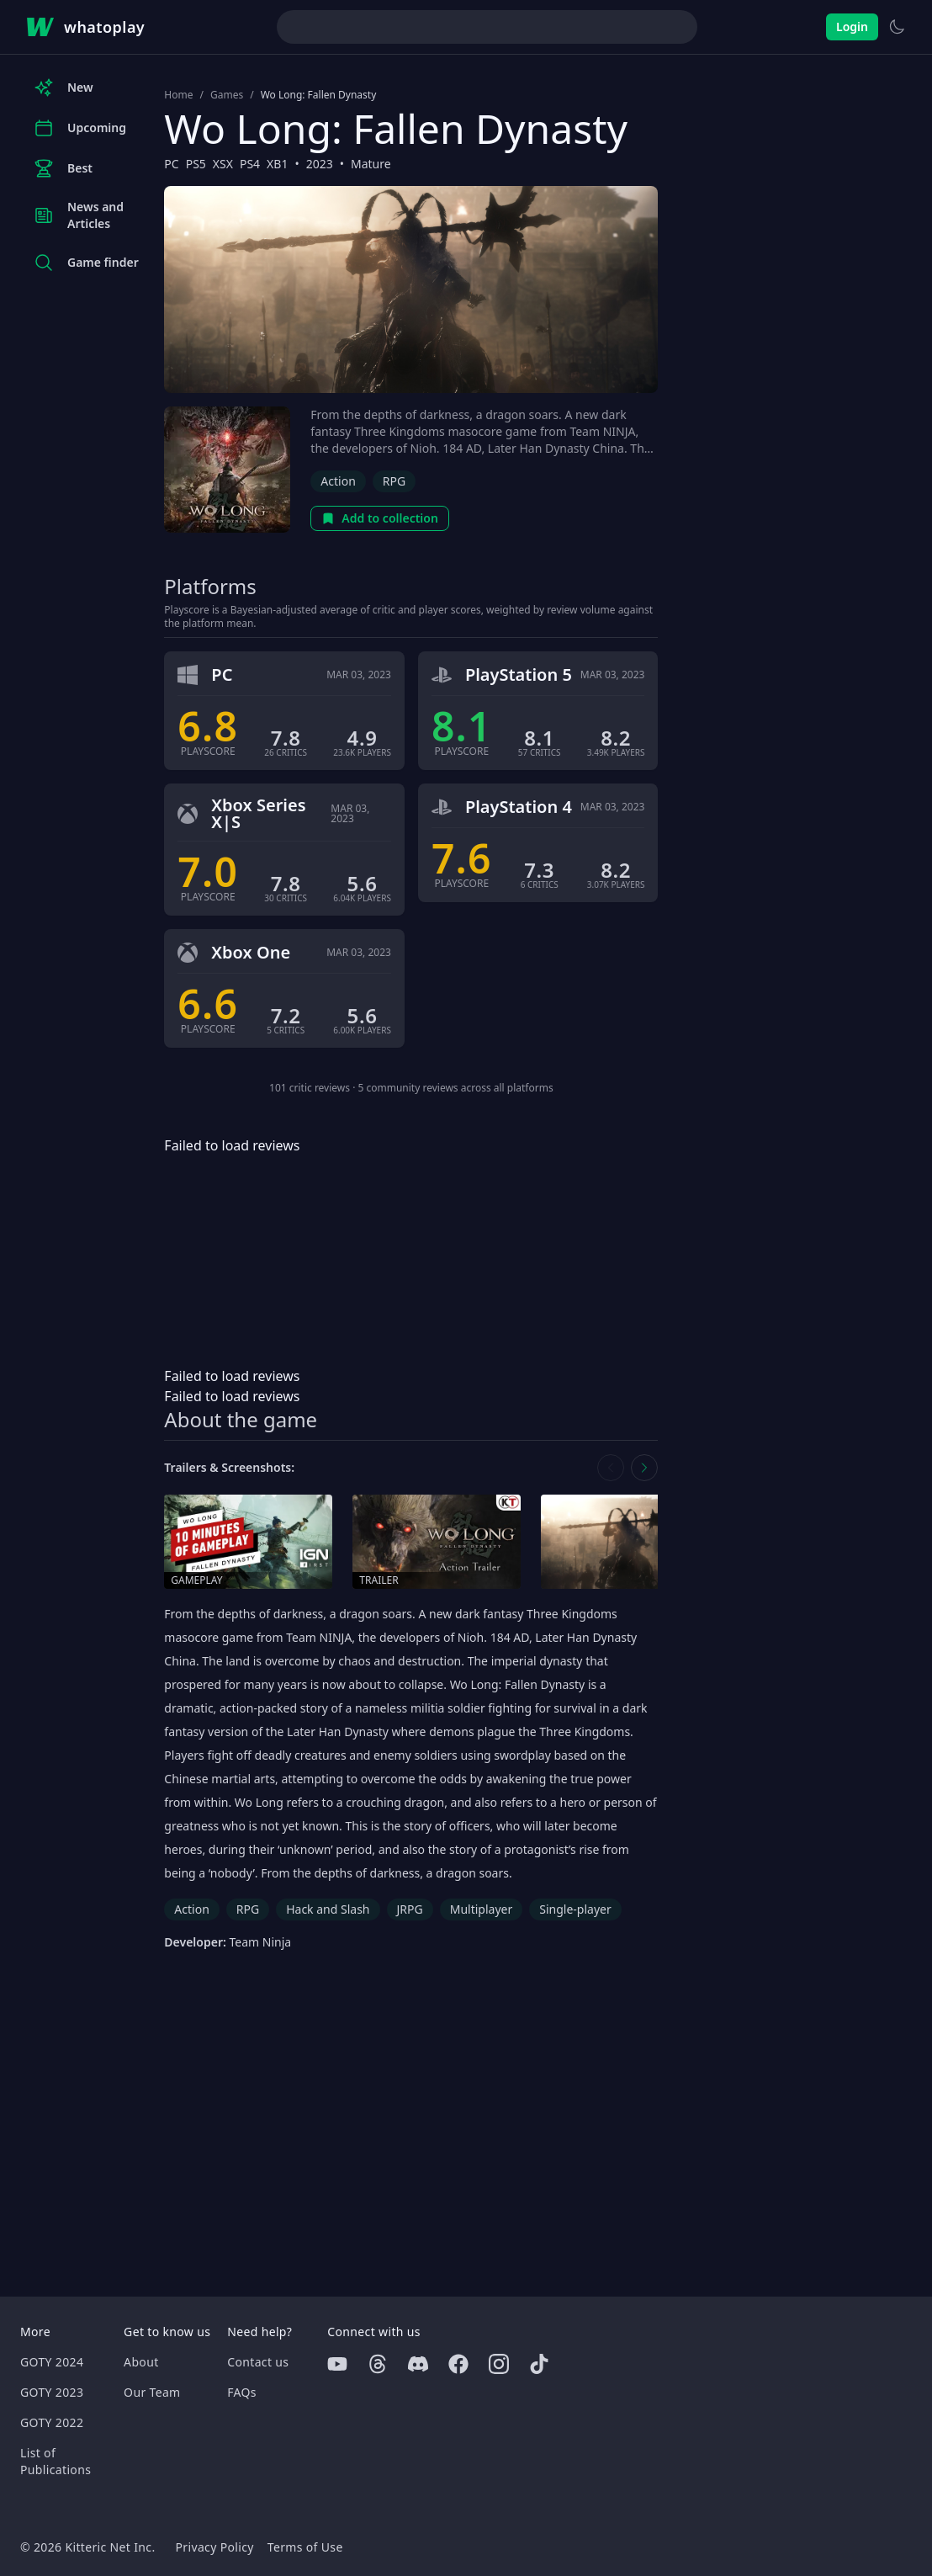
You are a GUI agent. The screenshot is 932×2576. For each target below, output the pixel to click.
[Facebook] (458, 2364)
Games (226, 95)
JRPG (410, 1909)
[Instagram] (499, 2364)
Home (178, 95)
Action (337, 481)
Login (852, 27)
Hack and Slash (327, 1909)
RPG (394, 481)
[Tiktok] (539, 2364)
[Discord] (418, 2364)
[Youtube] (337, 2364)
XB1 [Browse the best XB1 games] (277, 164)
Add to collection (379, 518)
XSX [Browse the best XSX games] (223, 164)
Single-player (575, 1909)
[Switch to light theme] (896, 27)
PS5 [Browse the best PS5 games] (196, 164)
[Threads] (378, 2364)
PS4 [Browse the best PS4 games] (250, 164)
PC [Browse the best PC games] (171, 164)
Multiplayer (481, 1909)
